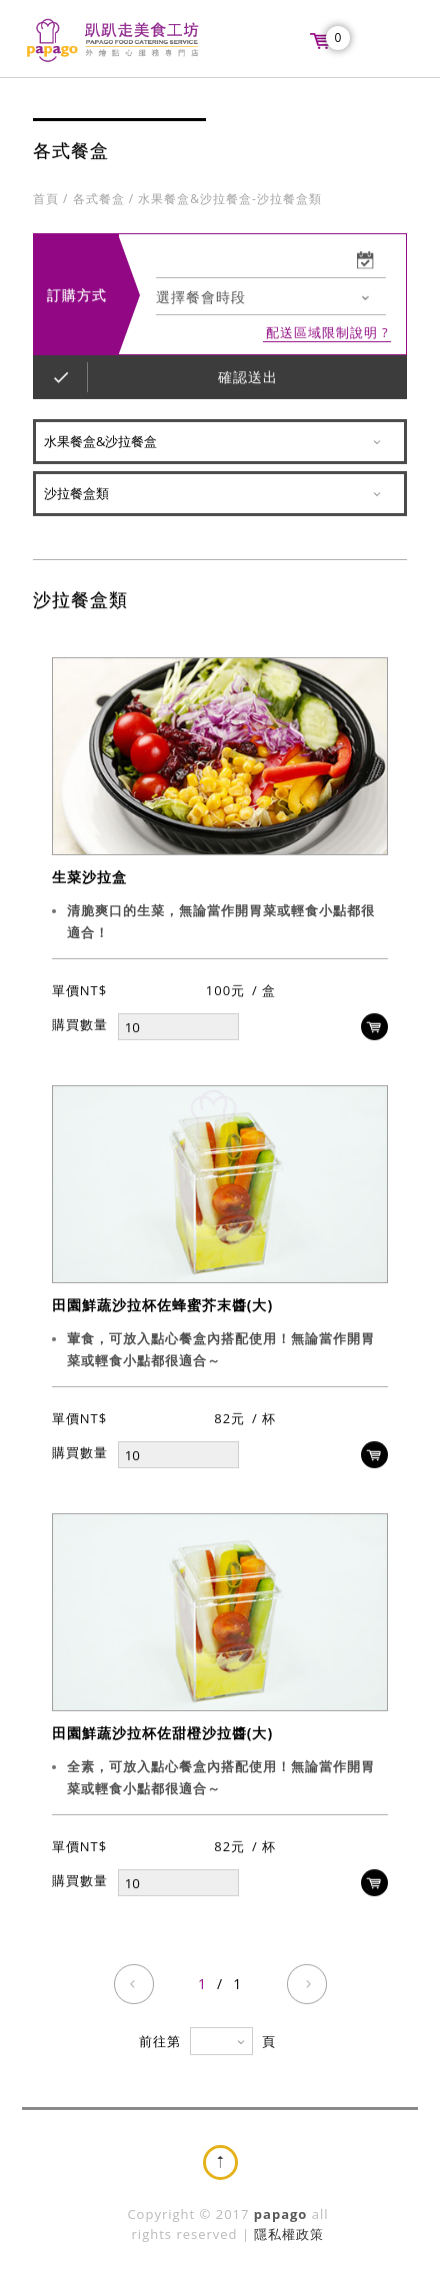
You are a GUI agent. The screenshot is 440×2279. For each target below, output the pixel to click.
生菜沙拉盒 (89, 877)
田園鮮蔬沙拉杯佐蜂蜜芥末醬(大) (163, 1305)
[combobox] (271, 298)
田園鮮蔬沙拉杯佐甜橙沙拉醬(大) (163, 1733)
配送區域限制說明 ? (327, 333)
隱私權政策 (289, 2234)
